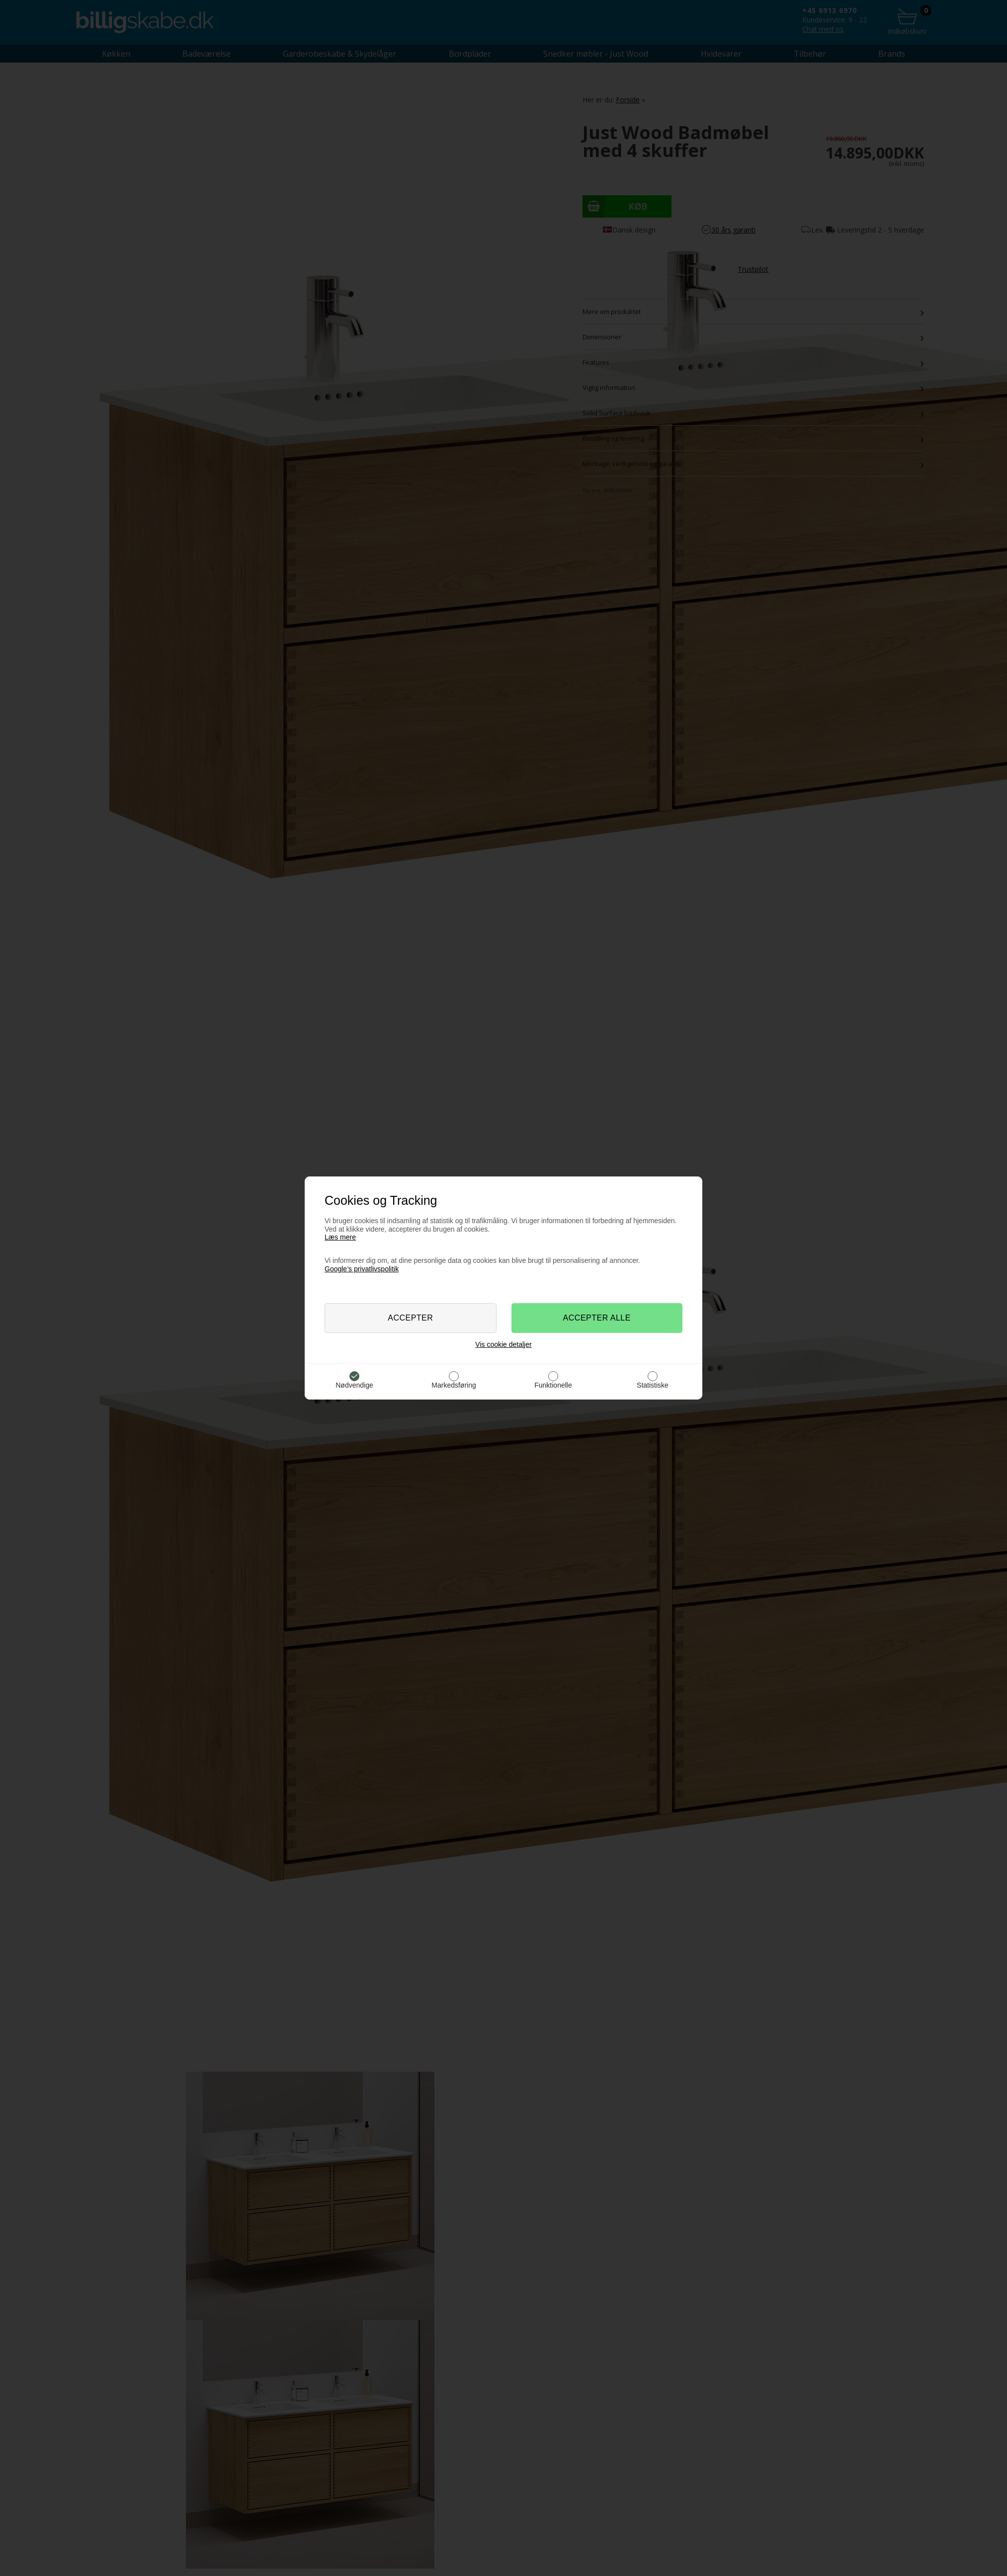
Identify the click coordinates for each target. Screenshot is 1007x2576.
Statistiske (653, 1385)
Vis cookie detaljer (503, 1344)
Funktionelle (553, 1385)
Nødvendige (354, 1385)
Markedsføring (453, 1385)
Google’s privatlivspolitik (362, 1269)
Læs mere (340, 1237)
